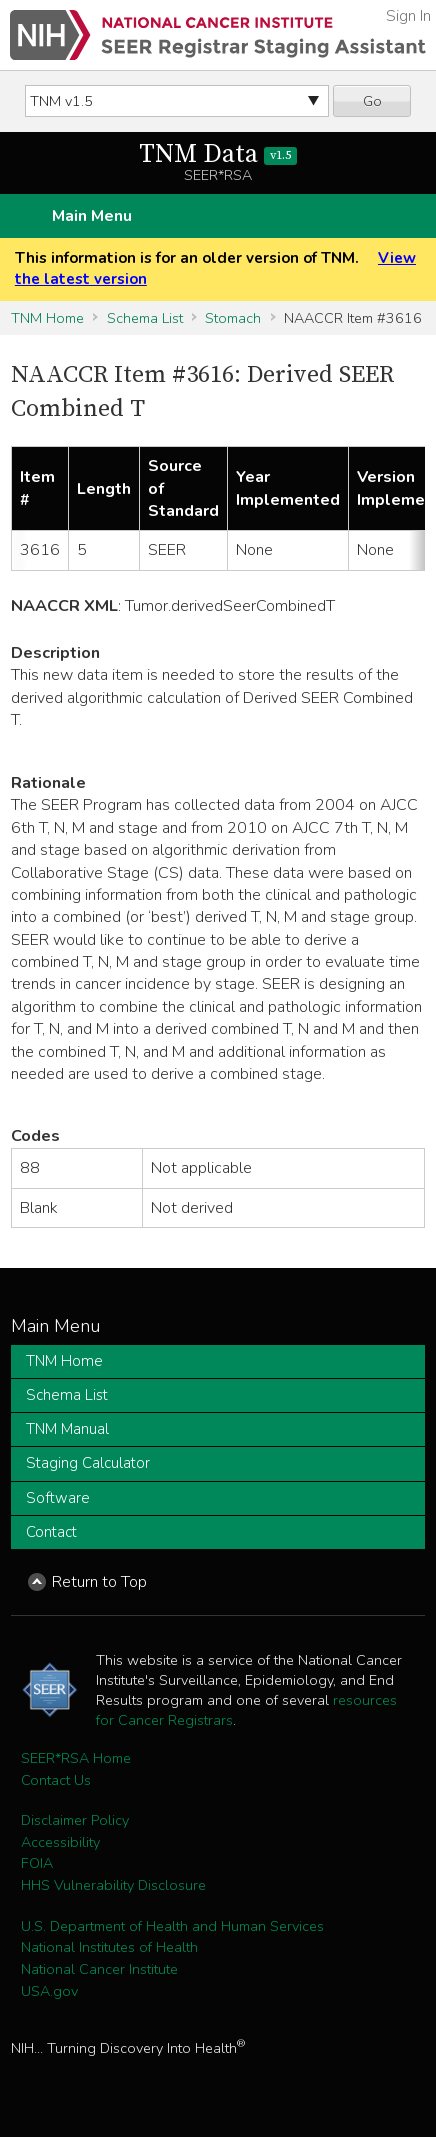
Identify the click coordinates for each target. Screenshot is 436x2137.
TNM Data (218, 154)
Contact (51, 1532)
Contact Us (56, 1780)
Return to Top (99, 1582)
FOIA (37, 1863)
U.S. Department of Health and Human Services (172, 1926)
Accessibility (60, 1842)
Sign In (408, 16)
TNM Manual (67, 1429)
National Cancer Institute (99, 1969)
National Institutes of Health (109, 1947)
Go (372, 101)
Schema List (145, 318)
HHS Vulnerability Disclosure (113, 1885)
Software (58, 1498)
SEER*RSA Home (76, 1758)
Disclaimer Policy (75, 1820)
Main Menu (92, 216)
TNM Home (47, 318)
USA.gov (49, 1991)
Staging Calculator (88, 1463)
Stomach (233, 318)
